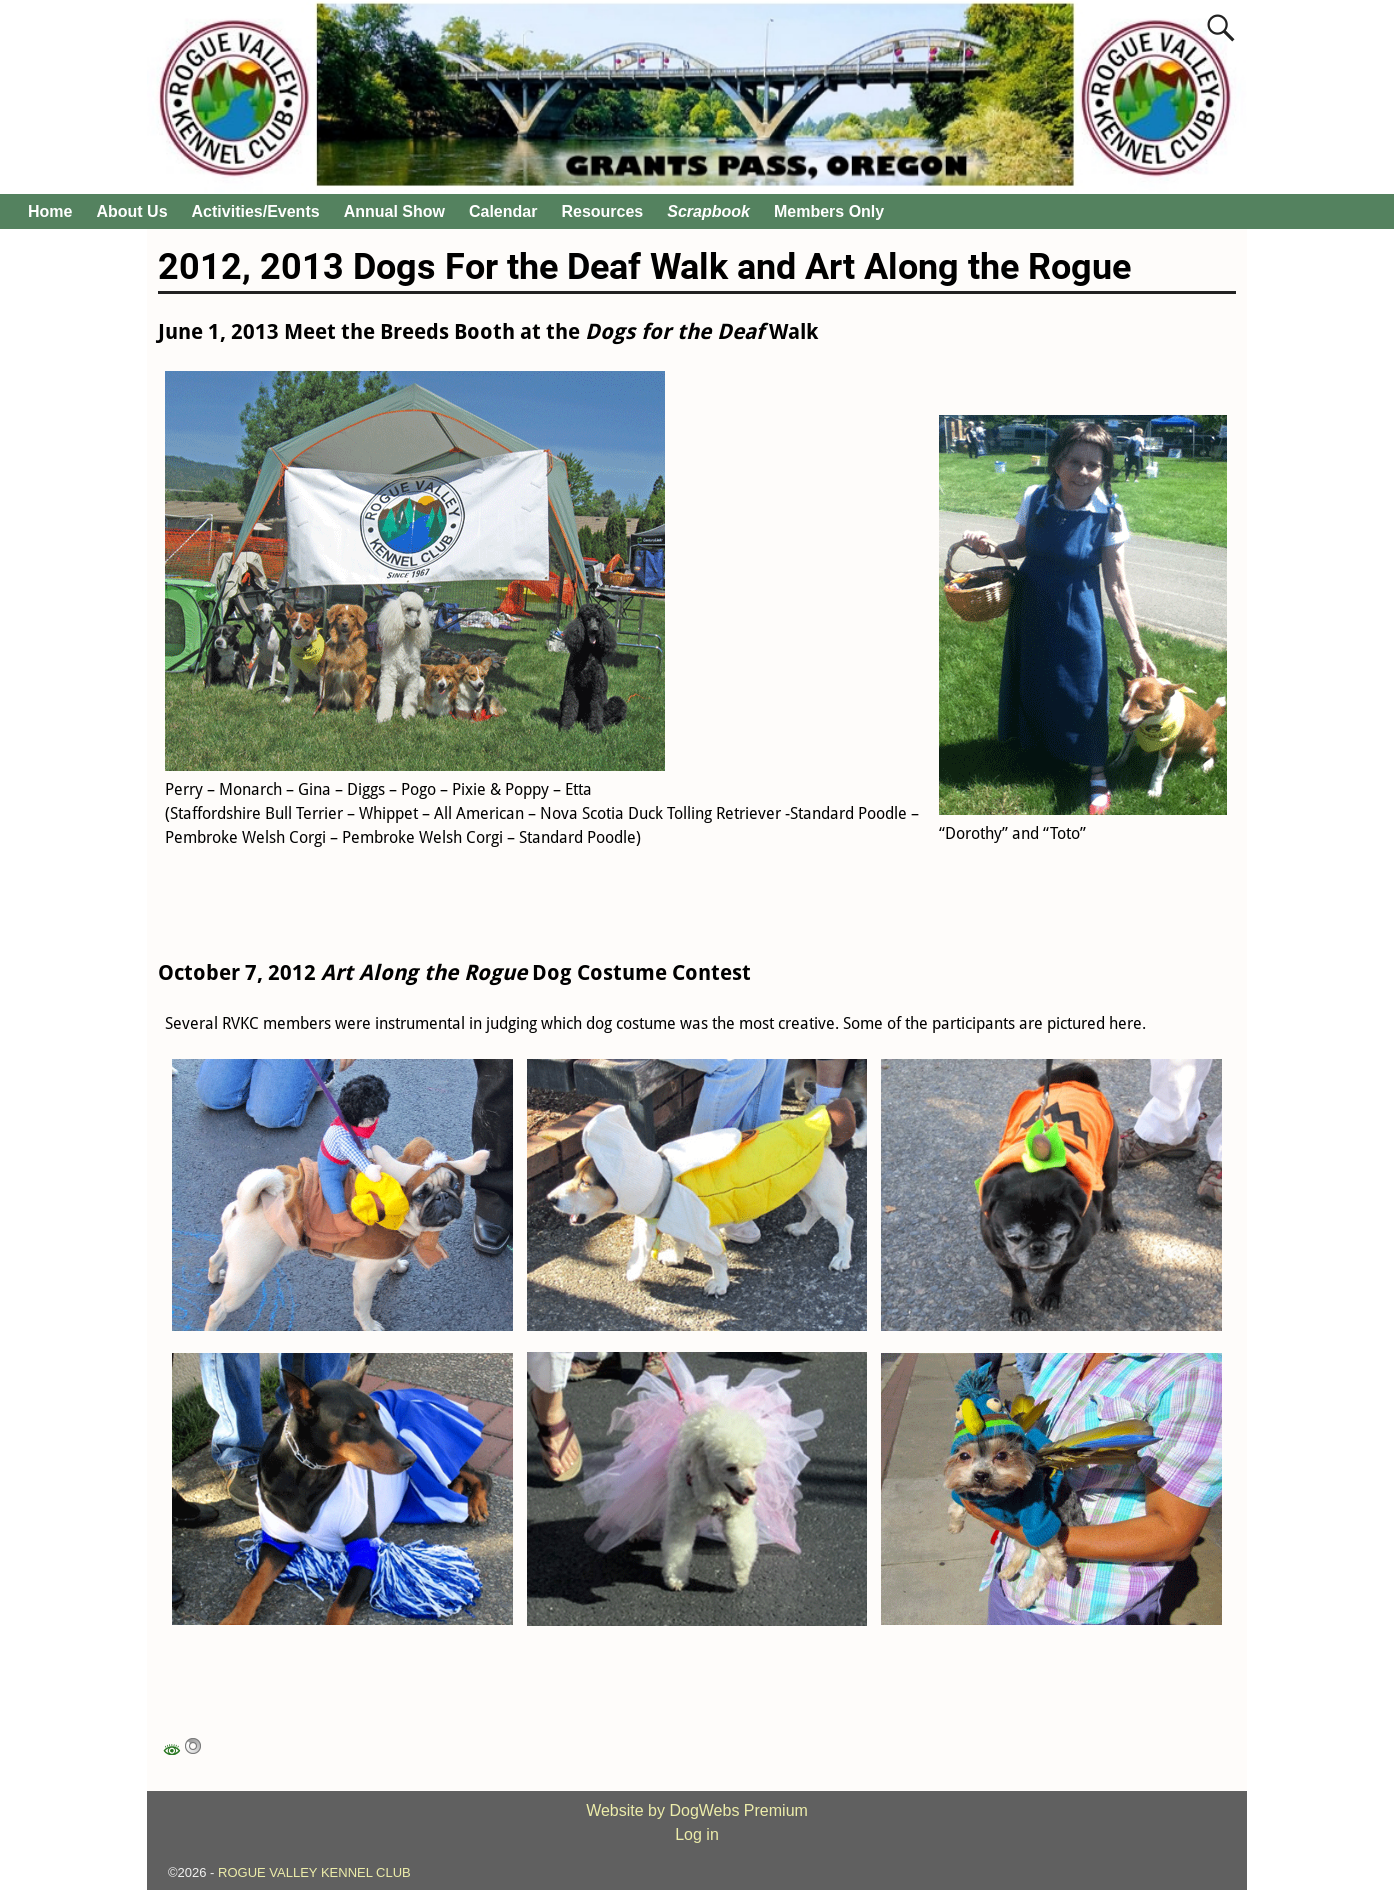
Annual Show (394, 211)
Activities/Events (256, 211)
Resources (602, 211)
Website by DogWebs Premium (697, 1810)
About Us (131, 211)
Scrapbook (708, 211)
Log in (697, 1834)
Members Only (829, 211)
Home (50, 211)
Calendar (503, 211)
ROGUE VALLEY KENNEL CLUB (314, 1872)
